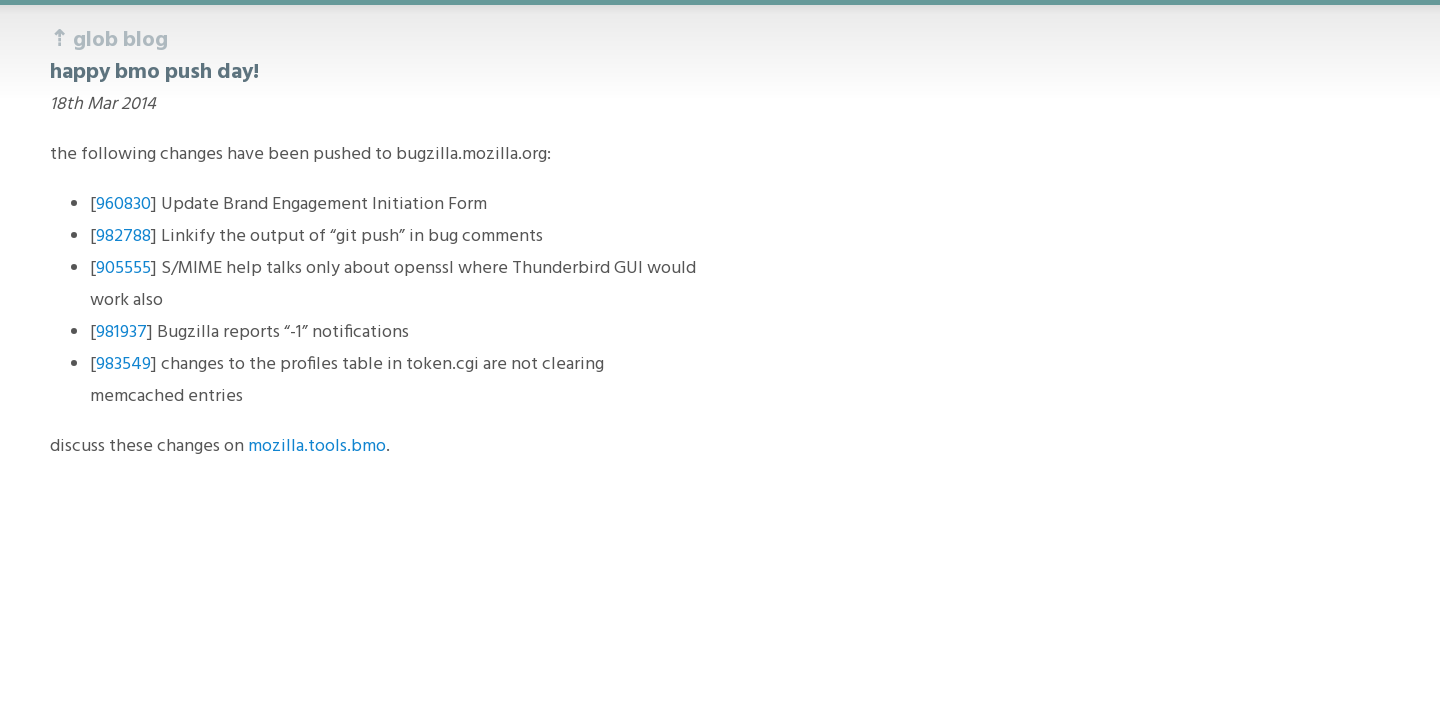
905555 (123, 268)
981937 (121, 332)
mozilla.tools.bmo (317, 446)
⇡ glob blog (109, 40)
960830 (123, 204)
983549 (123, 364)
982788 (123, 236)
